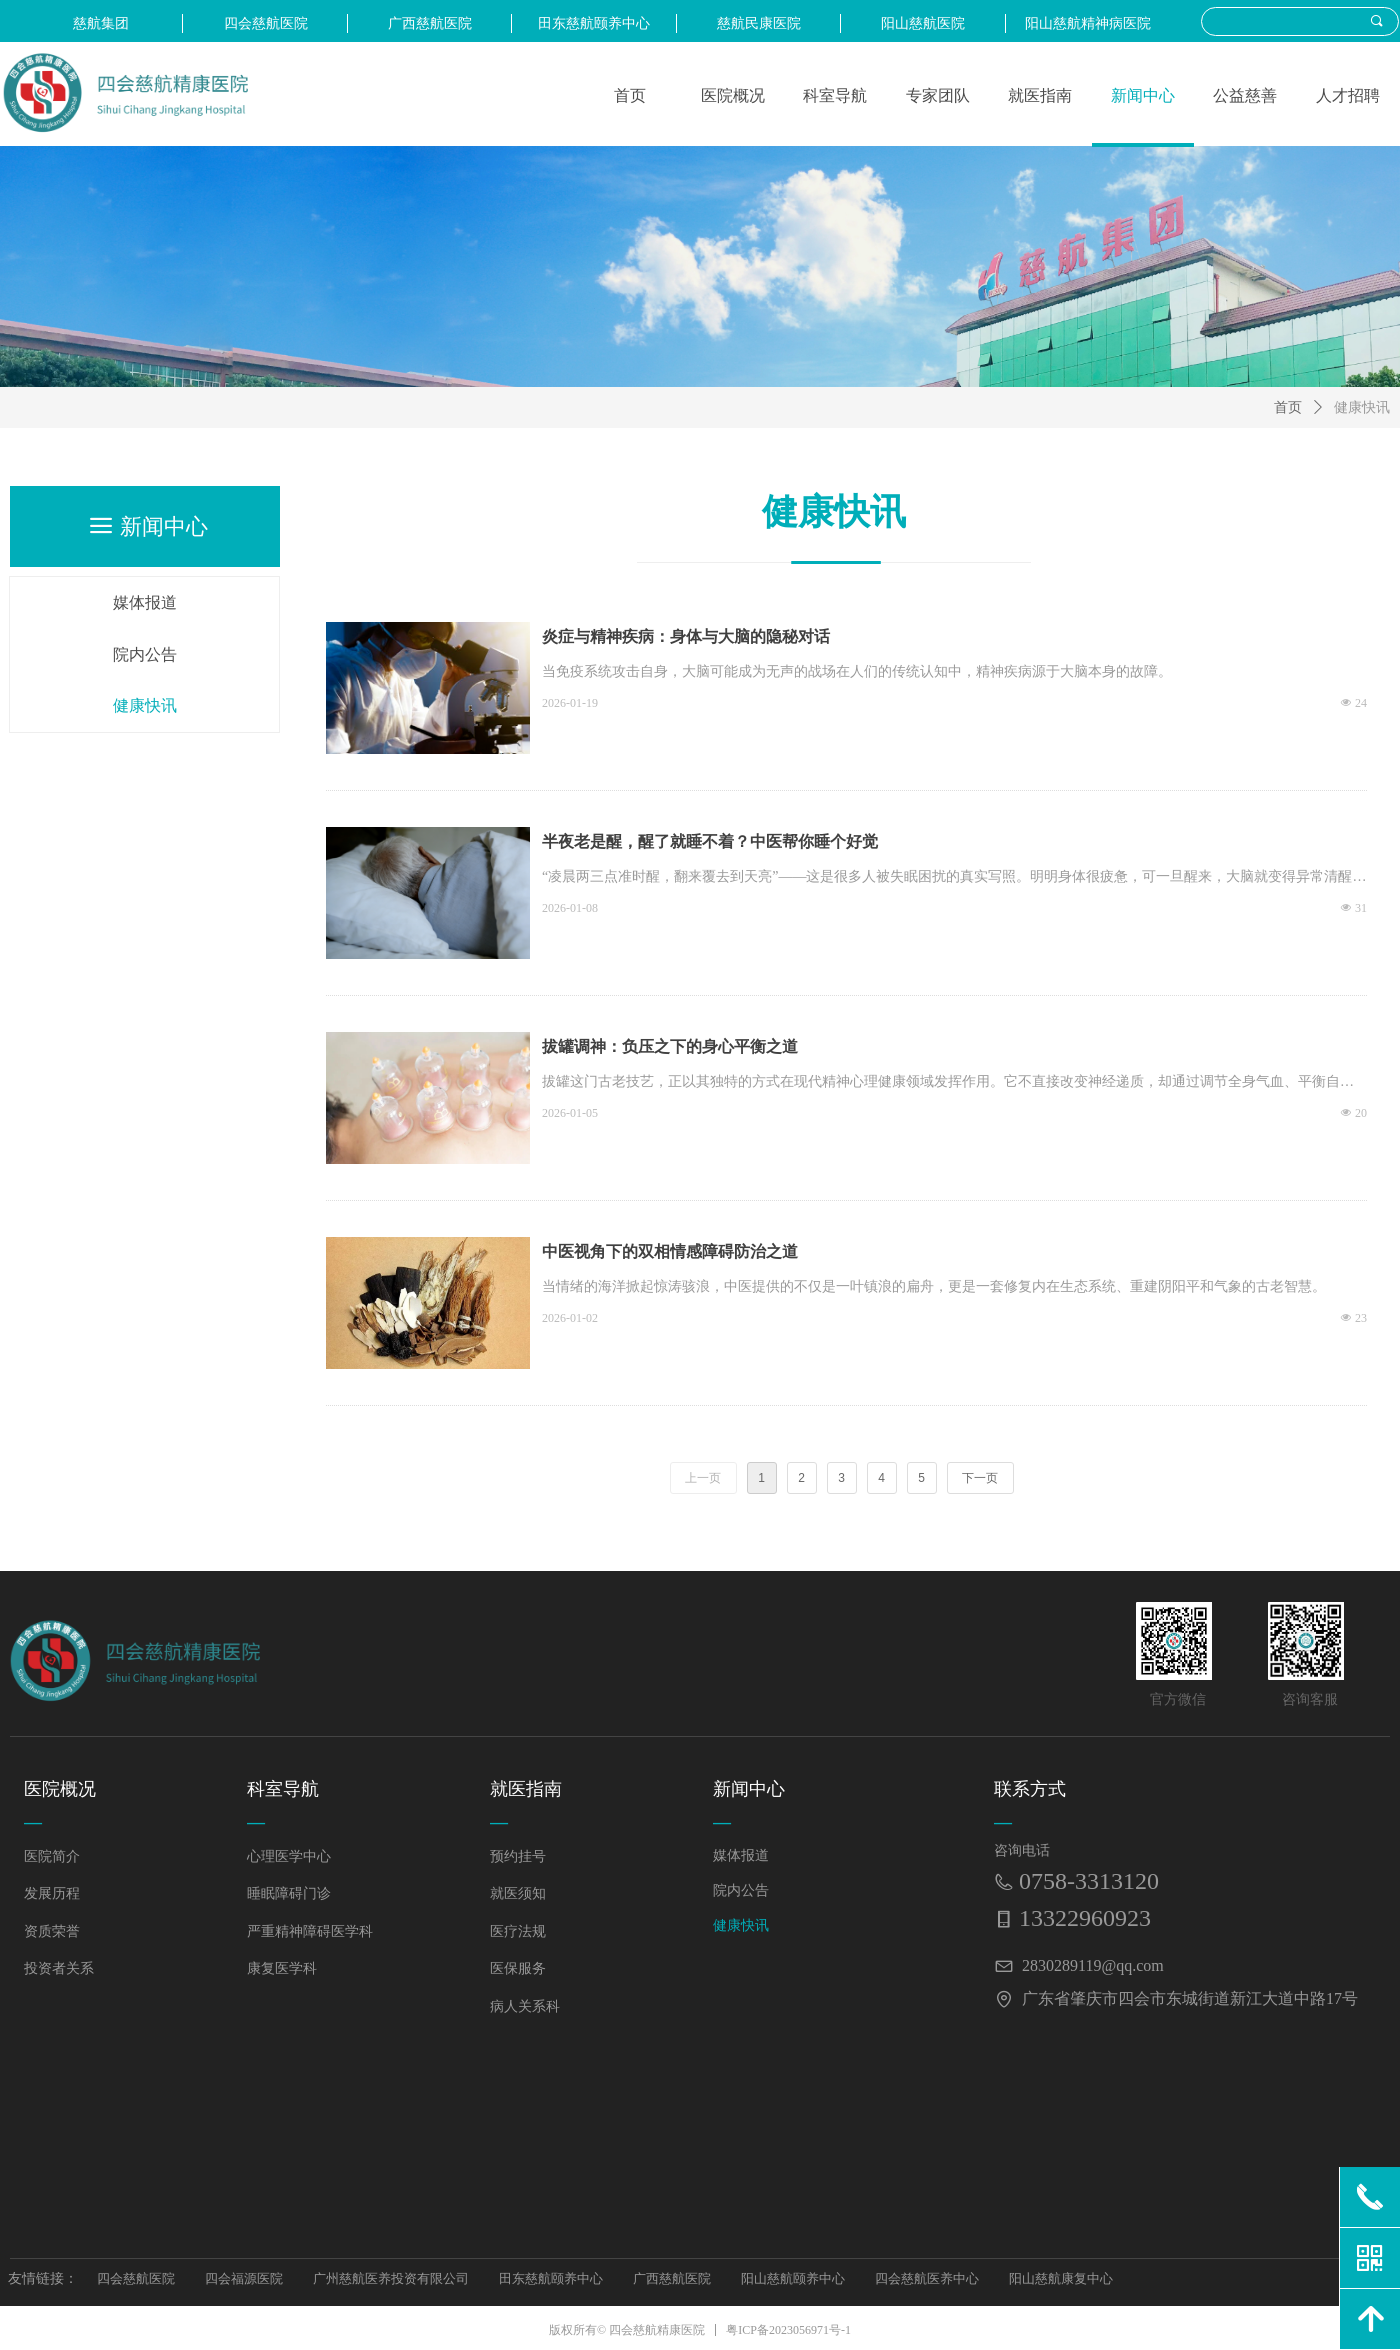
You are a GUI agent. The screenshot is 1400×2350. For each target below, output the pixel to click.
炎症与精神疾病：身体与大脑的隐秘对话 (686, 636)
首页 (1288, 407)
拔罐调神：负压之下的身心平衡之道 (670, 1046)
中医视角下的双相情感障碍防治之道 (670, 1251)
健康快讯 (1362, 407)
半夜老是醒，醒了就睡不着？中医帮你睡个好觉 (710, 841)
